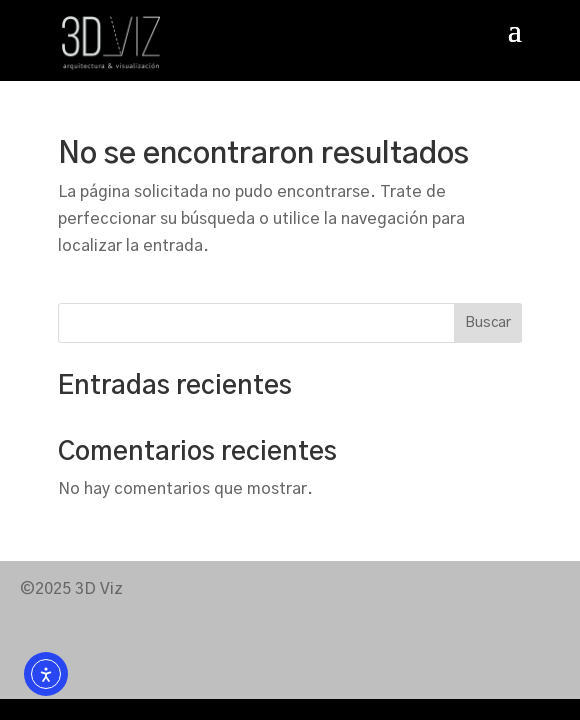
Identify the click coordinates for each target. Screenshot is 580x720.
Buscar (488, 323)
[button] (515, 43)
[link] (111, 42)
